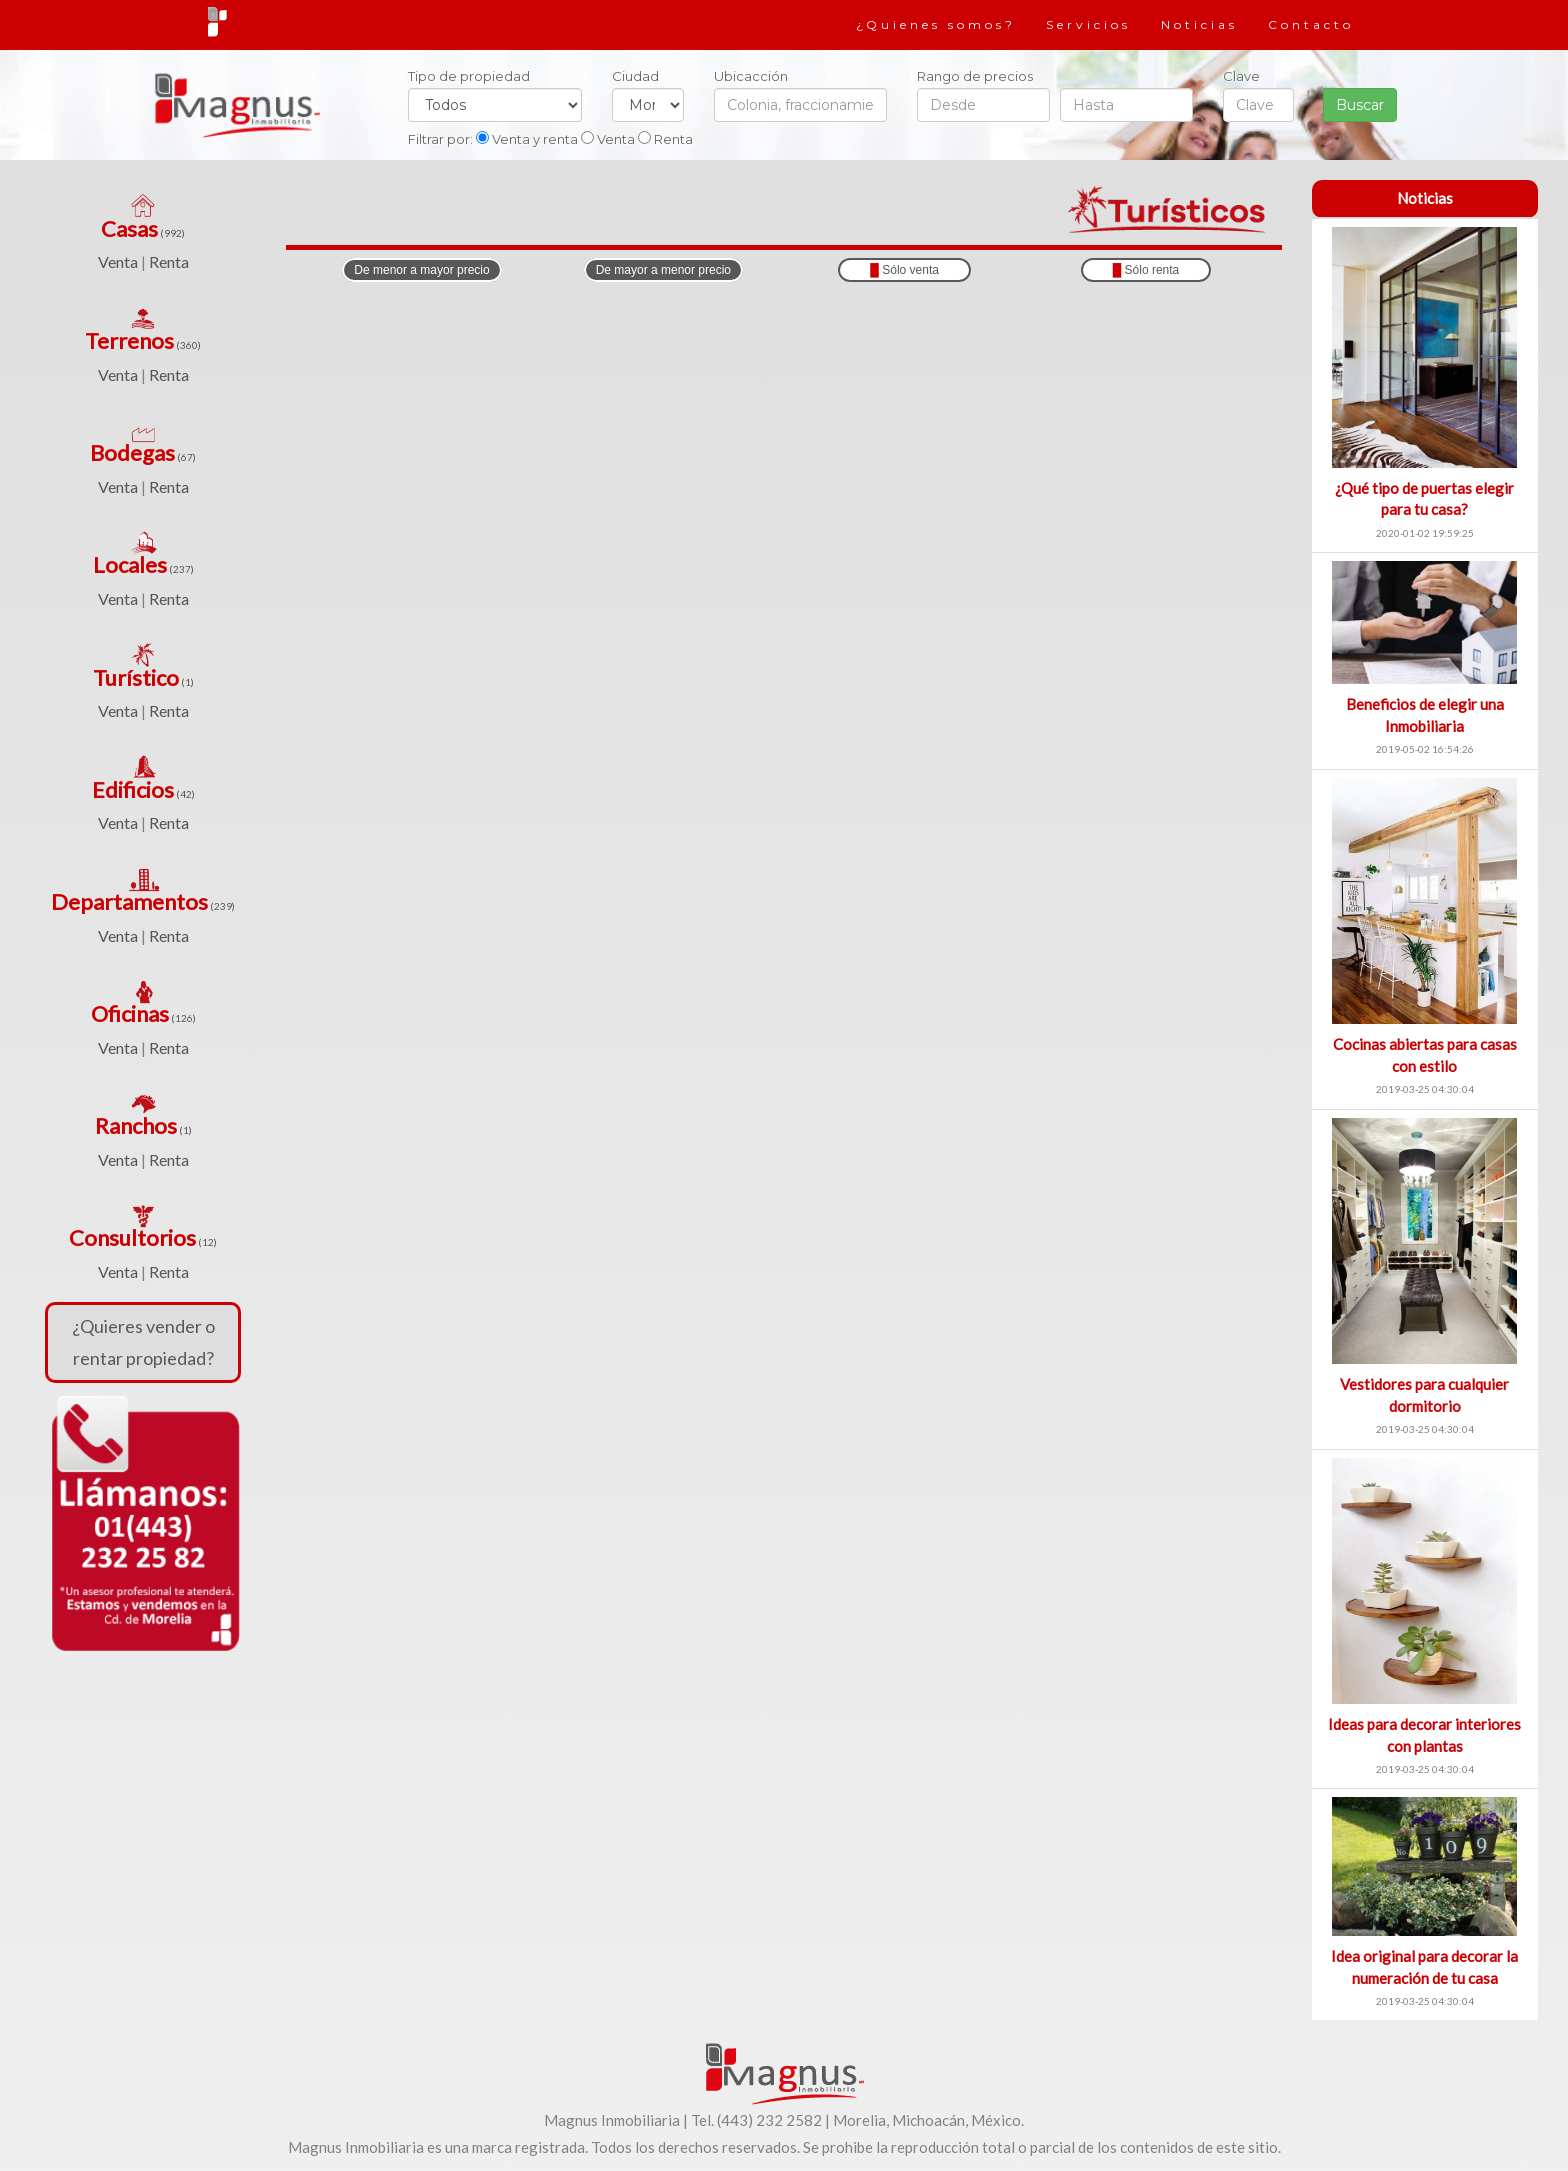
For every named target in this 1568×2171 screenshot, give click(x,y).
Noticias (1199, 24)
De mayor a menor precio (663, 270)
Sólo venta (904, 270)
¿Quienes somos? (936, 24)
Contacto (1311, 24)
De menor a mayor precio (421, 270)
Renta (169, 261)
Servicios (1088, 24)
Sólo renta (1146, 270)
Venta (118, 261)
